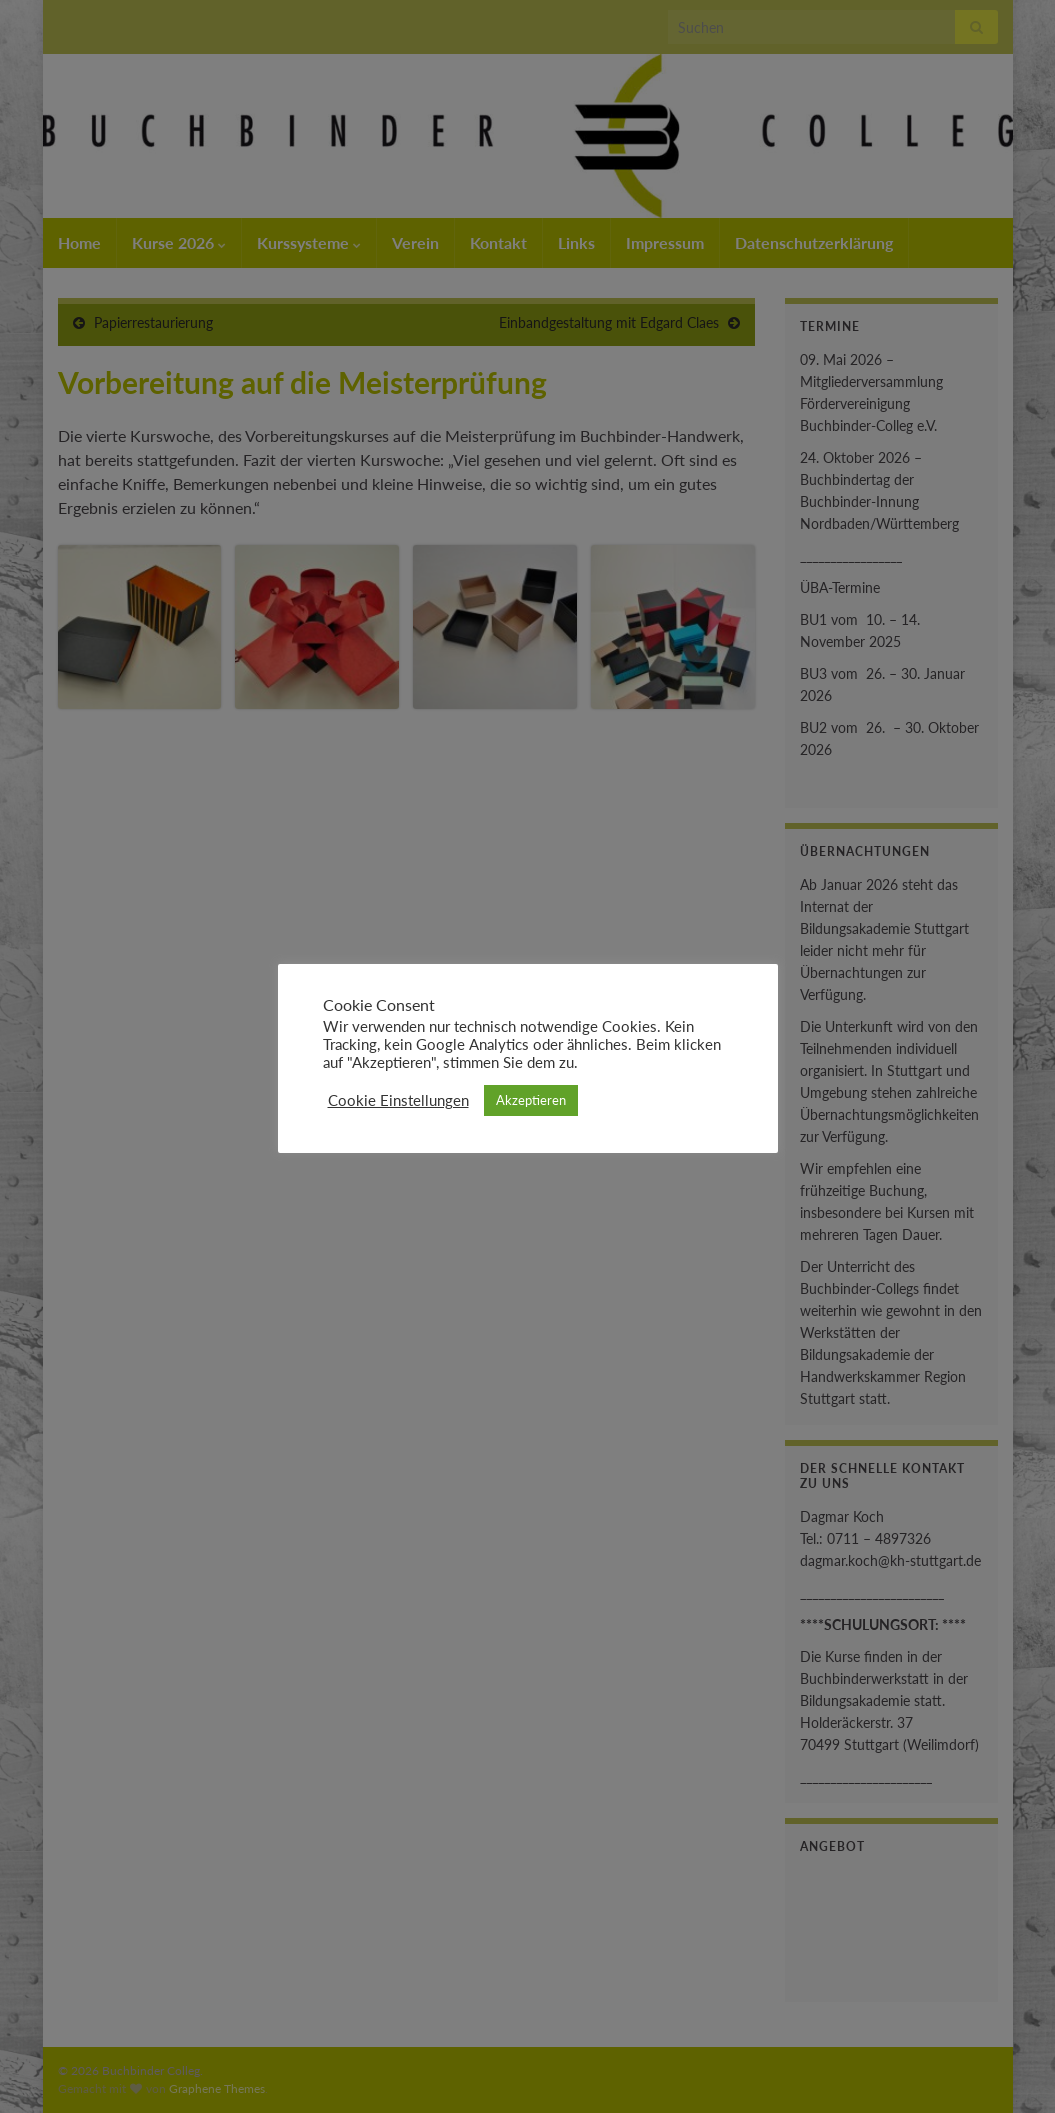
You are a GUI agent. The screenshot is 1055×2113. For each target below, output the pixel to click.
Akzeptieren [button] (531, 1100)
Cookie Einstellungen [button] (398, 1100)
